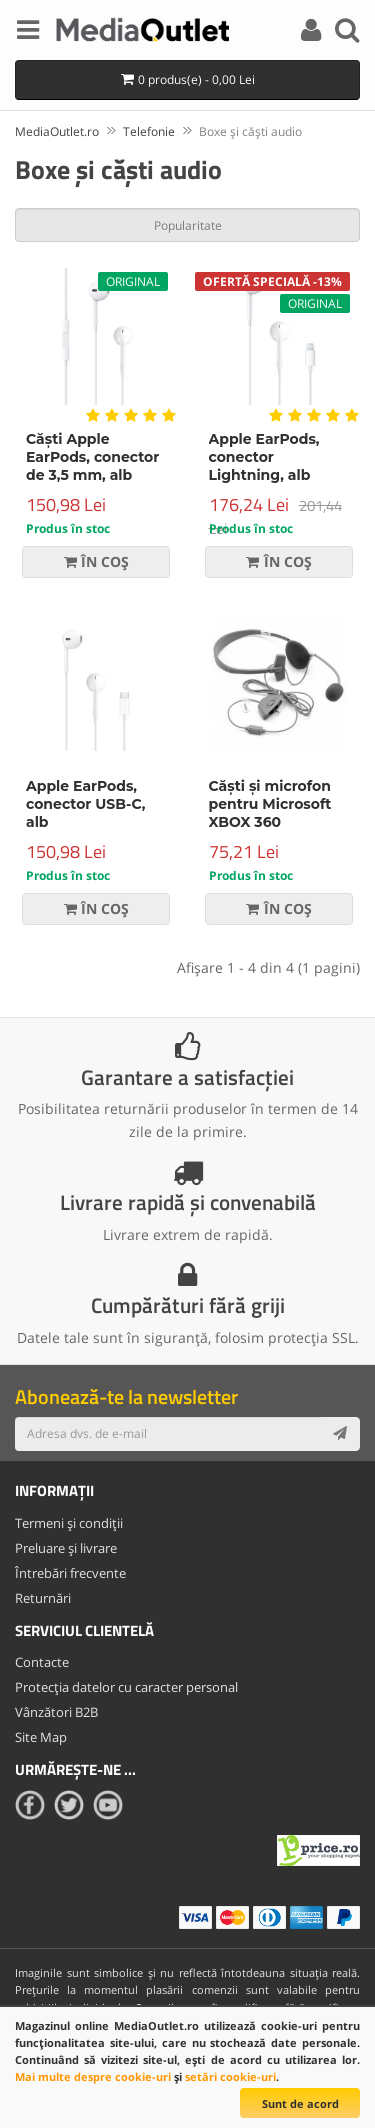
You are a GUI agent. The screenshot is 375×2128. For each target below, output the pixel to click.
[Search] (347, 33)
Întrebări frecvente (70, 1573)
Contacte (42, 1662)
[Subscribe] (340, 1434)
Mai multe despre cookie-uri (93, 2076)
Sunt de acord (300, 2103)
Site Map (41, 1737)
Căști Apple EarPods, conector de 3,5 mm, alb (92, 457)
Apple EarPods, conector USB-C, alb (85, 804)
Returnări (43, 1598)
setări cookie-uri (230, 2076)
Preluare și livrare (66, 1548)
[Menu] (28, 33)
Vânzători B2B (56, 1712)
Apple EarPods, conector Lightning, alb (264, 457)
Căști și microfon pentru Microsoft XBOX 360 (270, 804)
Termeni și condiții (69, 1523)
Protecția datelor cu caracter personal (126, 1687)
